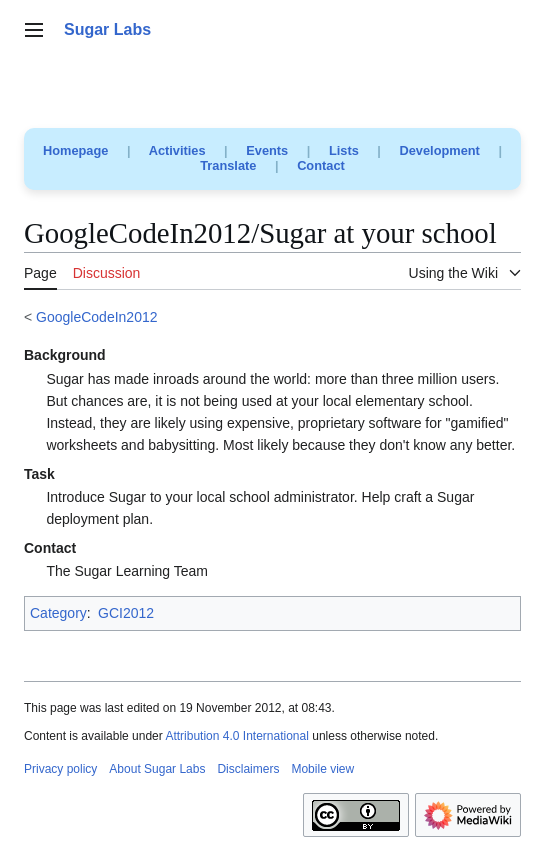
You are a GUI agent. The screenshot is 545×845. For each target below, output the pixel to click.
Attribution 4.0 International (236, 736)
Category (58, 613)
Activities (177, 150)
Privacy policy (60, 769)
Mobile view (322, 769)
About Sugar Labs (157, 769)
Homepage (75, 150)
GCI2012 (126, 613)
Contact (321, 165)
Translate (228, 165)
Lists (344, 150)
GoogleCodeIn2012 (96, 317)
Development (440, 150)
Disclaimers (248, 769)
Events (267, 150)
